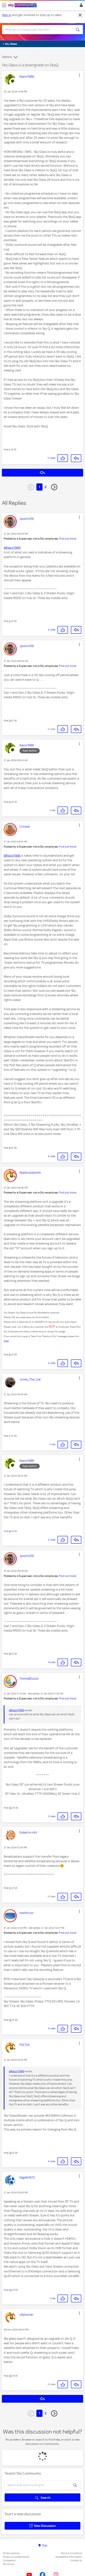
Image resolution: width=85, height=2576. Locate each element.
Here (6, 1341)
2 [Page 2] (45, 487)
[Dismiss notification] (80, 15)
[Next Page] (54, 487)
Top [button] (44, 2545)
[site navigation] (4, 5)
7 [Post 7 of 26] (9, 1435)
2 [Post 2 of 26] (9, 621)
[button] (79, 75)
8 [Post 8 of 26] (10, 1531)
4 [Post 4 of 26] (10, 801)
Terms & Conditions (71, 2553)
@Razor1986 (12, 548)
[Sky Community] (23, 5)
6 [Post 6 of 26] (10, 1354)
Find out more (67, 538)
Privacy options (11, 2553)
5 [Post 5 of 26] (9, 1147)
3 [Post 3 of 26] (9, 720)
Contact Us (76, 2560)
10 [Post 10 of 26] (10, 1807)
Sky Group (8, 2564)
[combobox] (38, 29)
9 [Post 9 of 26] (10, 1653)
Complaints (9, 2560)
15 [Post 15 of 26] (10, 2375)
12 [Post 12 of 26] (10, 2020)
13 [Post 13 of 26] (10, 2152)
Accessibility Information (68, 2556)
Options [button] (7, 57)
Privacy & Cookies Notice (16, 2556)
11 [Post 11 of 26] (10, 1888)
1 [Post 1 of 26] (9, 449)
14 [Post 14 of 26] (10, 2289)
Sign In (80, 6)
